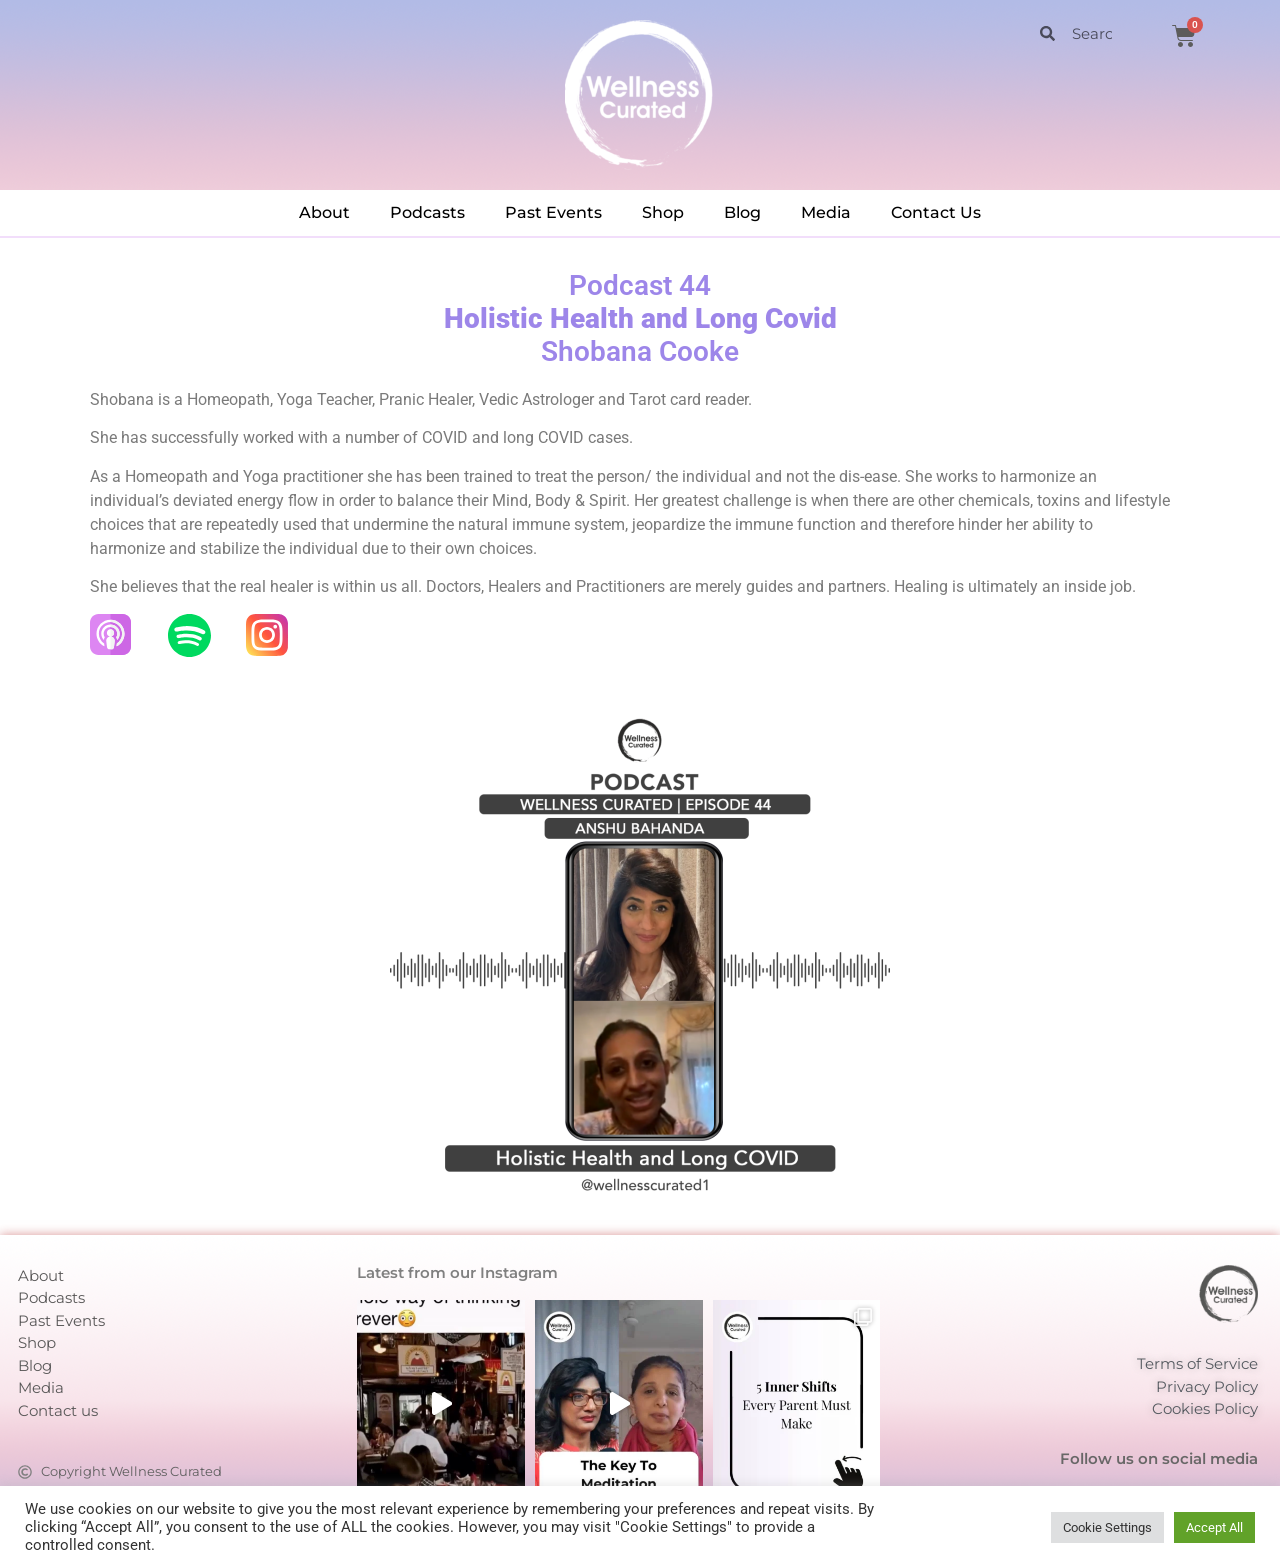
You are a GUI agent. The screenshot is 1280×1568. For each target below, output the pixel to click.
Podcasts (427, 212)
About (324, 212)
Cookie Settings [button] (1107, 1527)
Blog (742, 212)
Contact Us (936, 212)
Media (826, 212)
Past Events (553, 212)
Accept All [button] (1214, 1527)
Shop (663, 212)
